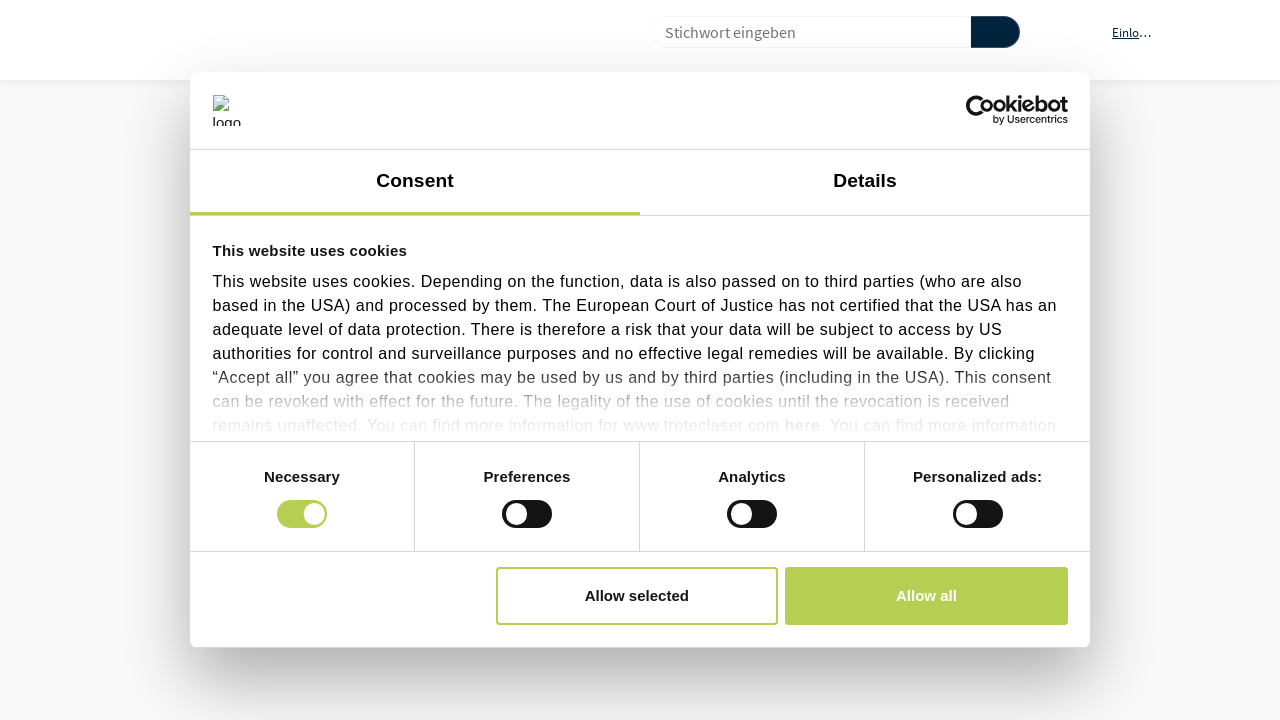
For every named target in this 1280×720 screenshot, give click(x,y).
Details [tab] (865, 180)
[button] (1144, 32)
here (803, 425)
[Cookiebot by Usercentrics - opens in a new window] (980, 110)
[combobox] (803, 32)
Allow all (926, 595)
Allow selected (637, 595)
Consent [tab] (414, 180)
